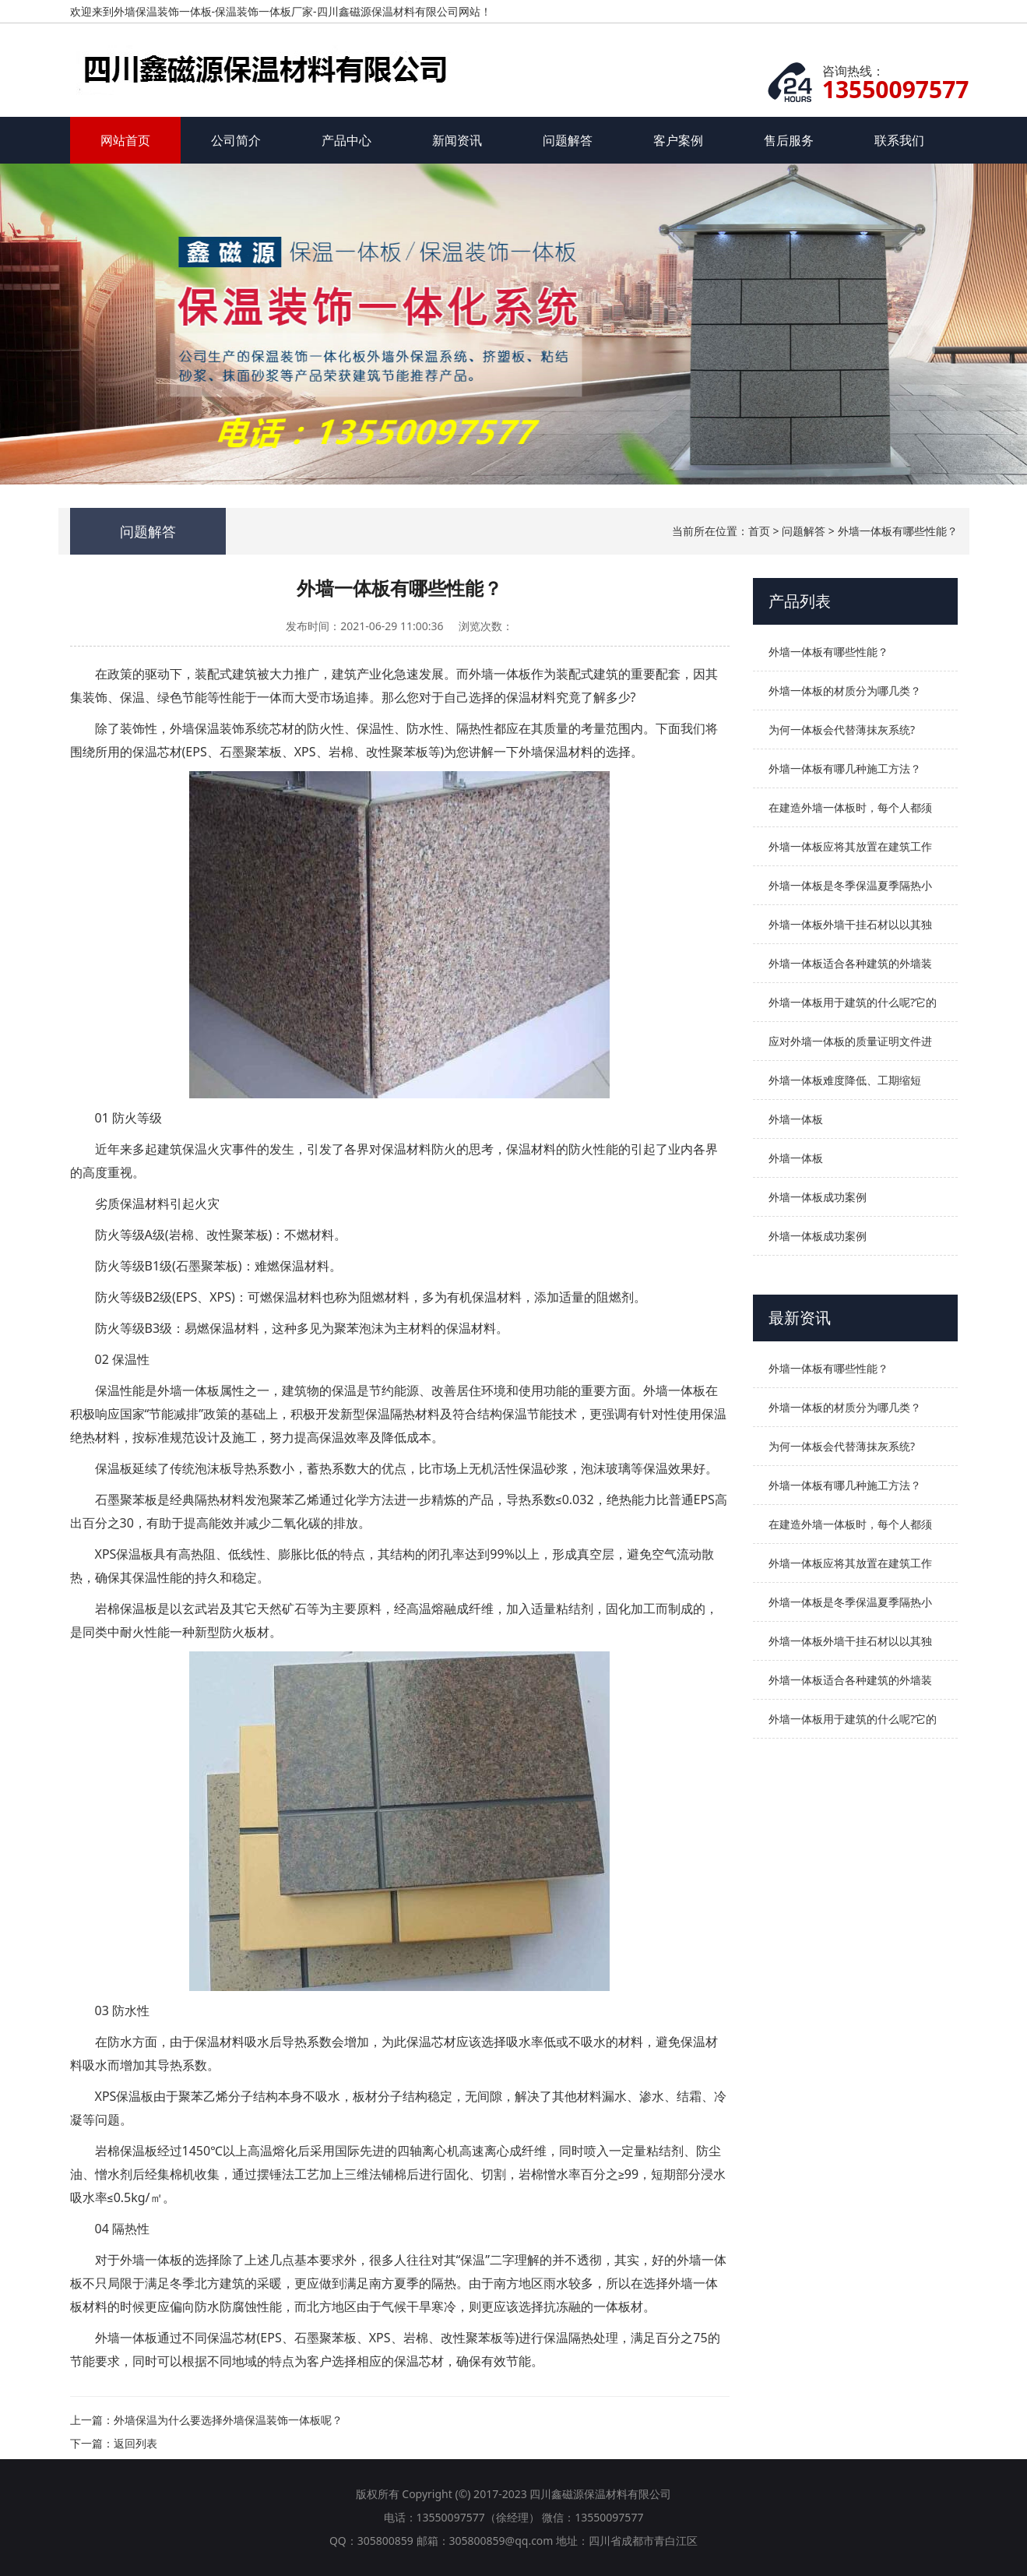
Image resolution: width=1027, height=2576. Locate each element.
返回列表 (135, 2443)
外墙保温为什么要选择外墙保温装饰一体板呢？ (228, 2419)
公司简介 (236, 140)
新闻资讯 (457, 140)
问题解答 (568, 140)
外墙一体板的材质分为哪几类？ (844, 690)
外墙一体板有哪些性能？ (898, 530)
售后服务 (789, 140)
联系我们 (899, 140)
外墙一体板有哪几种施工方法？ (844, 768)
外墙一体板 (795, 1119)
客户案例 (678, 140)
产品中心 (346, 140)
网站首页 (125, 140)
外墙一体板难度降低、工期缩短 (844, 1080)
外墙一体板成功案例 (817, 1196)
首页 (759, 530)
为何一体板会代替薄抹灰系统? (841, 729)
